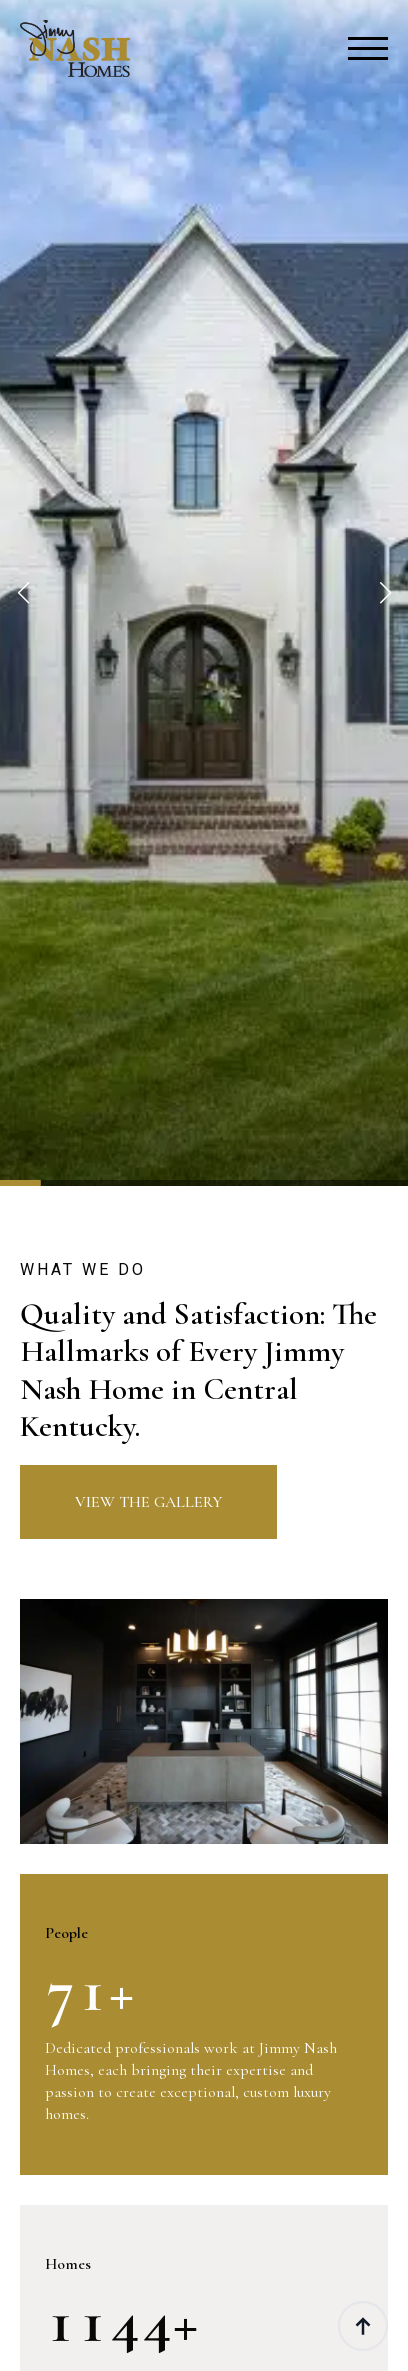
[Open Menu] (368, 49)
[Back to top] (363, 2326)
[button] (23, 593)
